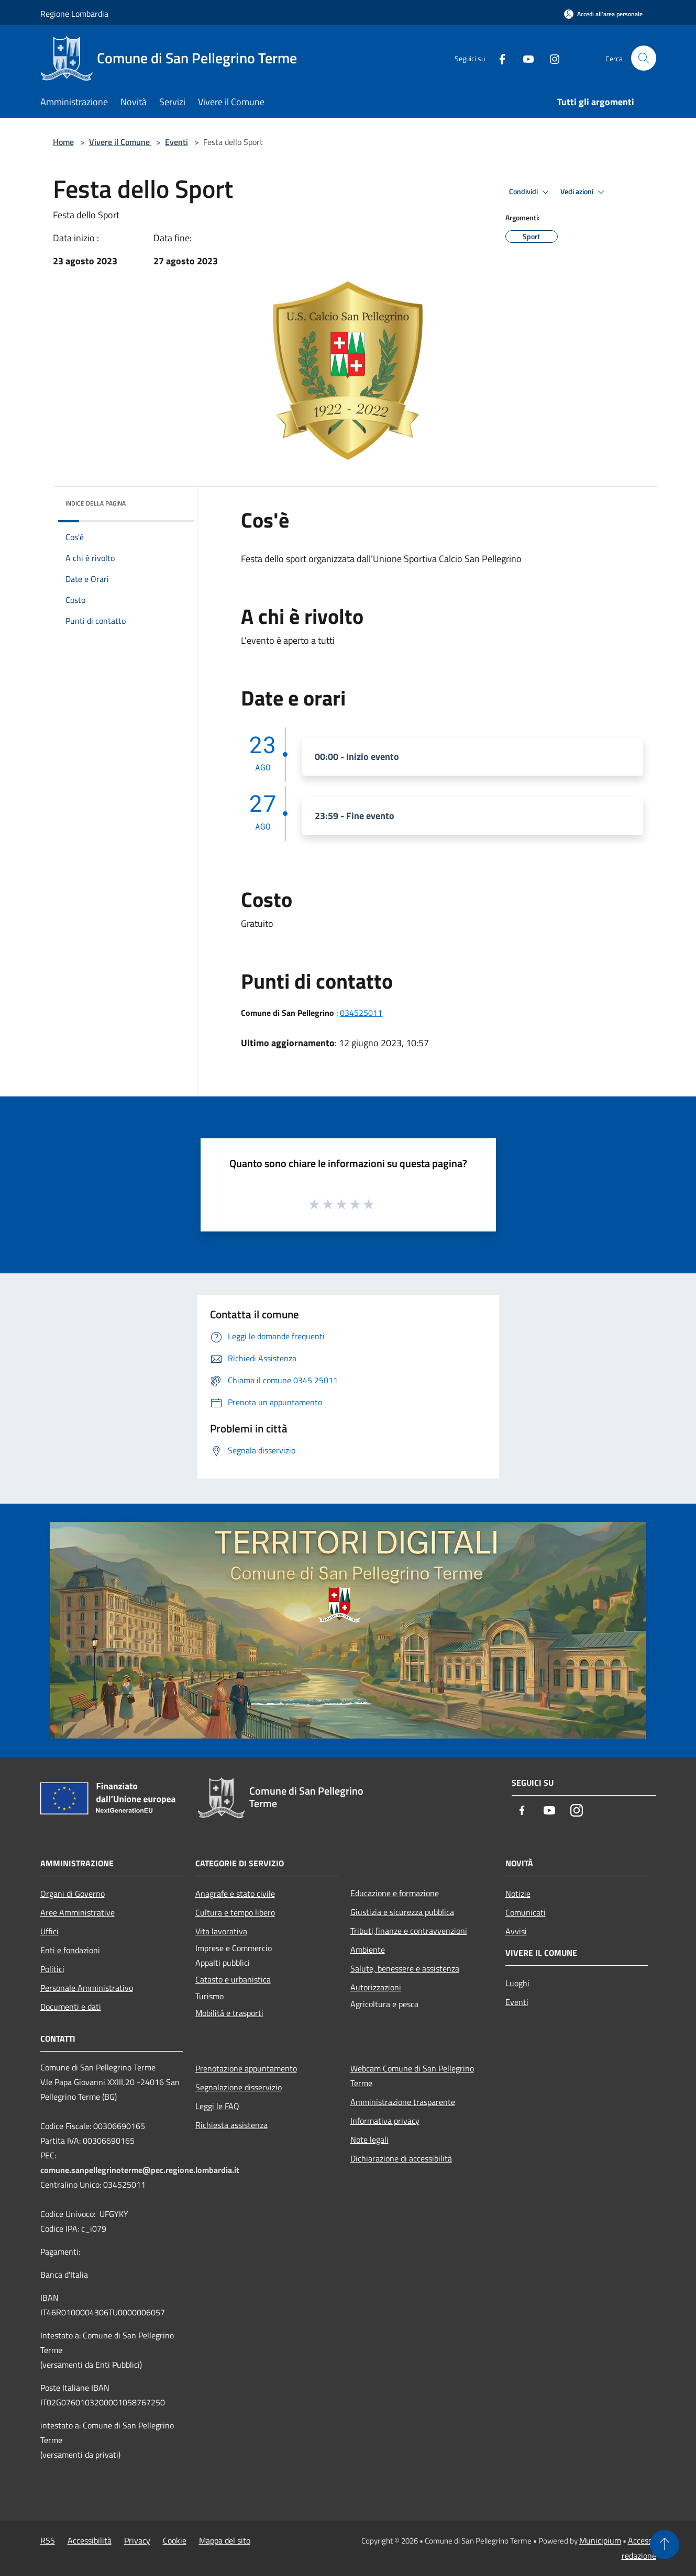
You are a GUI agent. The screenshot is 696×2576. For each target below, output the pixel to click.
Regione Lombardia (74, 13)
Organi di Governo (72, 1893)
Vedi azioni (583, 192)
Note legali (369, 2139)
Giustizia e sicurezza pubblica (402, 1912)
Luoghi (517, 1983)
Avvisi (516, 1931)
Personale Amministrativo (86, 1987)
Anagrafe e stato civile (235, 1893)
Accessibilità (90, 2540)
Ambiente (367, 1949)
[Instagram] (550, 58)
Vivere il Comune (120, 142)
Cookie (174, 2540)
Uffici (49, 1931)
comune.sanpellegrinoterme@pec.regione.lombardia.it (139, 2170)
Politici (52, 1969)
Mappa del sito (224, 2540)
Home (63, 142)
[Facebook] (498, 58)
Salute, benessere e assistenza (404, 1968)
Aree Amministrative (77, 1912)
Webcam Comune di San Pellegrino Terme (412, 2075)
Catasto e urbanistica (233, 1979)
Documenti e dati (70, 2006)
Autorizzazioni (375, 1987)
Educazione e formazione (394, 1893)
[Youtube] (524, 58)
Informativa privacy (384, 2120)
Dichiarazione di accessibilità (401, 2158)
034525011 (361, 1012)
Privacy (137, 2540)
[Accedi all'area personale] (603, 14)
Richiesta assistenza (231, 2125)
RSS (47, 2540)
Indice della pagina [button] (95, 503)
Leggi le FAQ (217, 2106)
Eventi (176, 142)
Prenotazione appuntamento (246, 2068)
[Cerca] (643, 58)
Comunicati (525, 1912)
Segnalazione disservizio (238, 2087)
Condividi (530, 192)
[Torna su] (664, 2544)
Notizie (518, 1893)
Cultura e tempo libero (235, 1912)
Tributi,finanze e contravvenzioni (408, 1930)
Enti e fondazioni (70, 1950)
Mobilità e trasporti (229, 2013)
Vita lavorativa (221, 1931)
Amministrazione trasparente (402, 2102)
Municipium (600, 2540)
